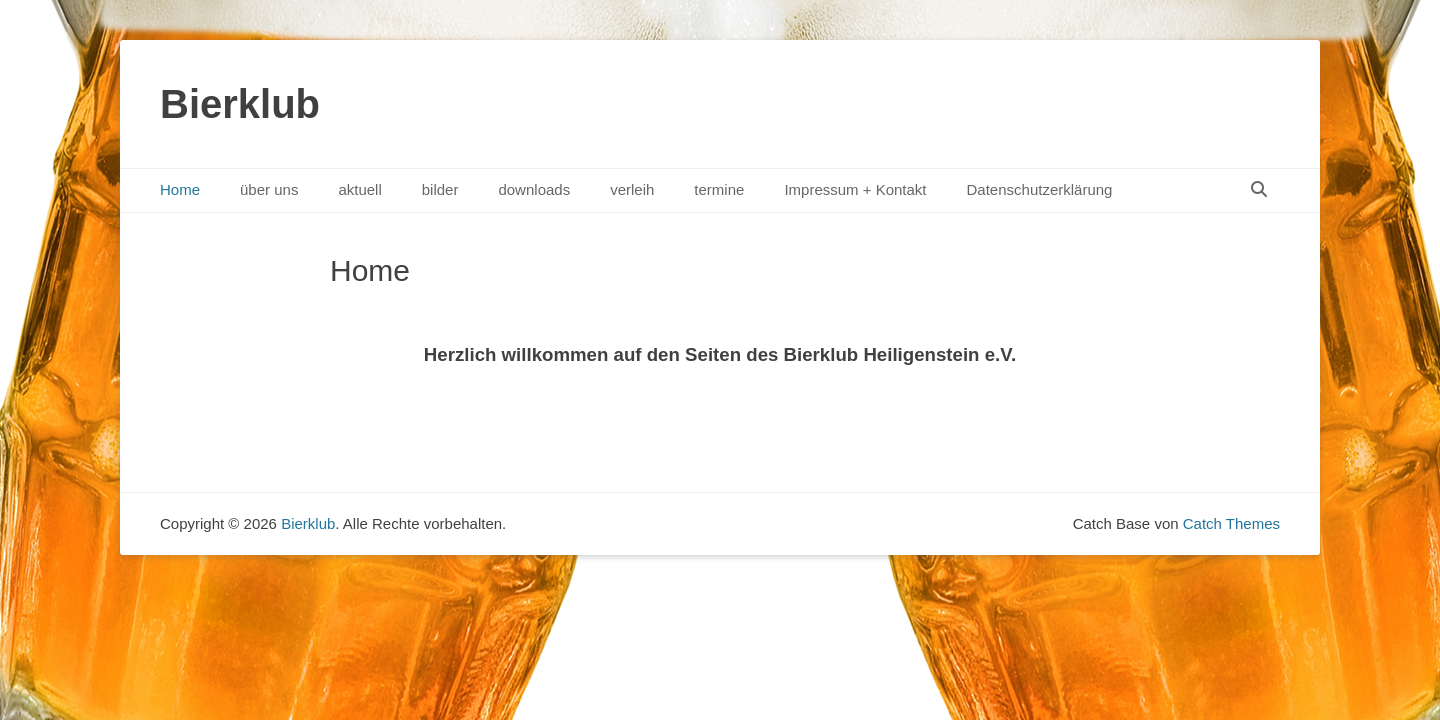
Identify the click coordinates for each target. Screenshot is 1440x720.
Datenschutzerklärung (1040, 189)
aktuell (359, 189)
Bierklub (240, 104)
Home (180, 189)
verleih (632, 189)
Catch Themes (1231, 523)
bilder (440, 189)
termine (719, 189)
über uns (269, 189)
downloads (534, 189)
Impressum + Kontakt (855, 189)
